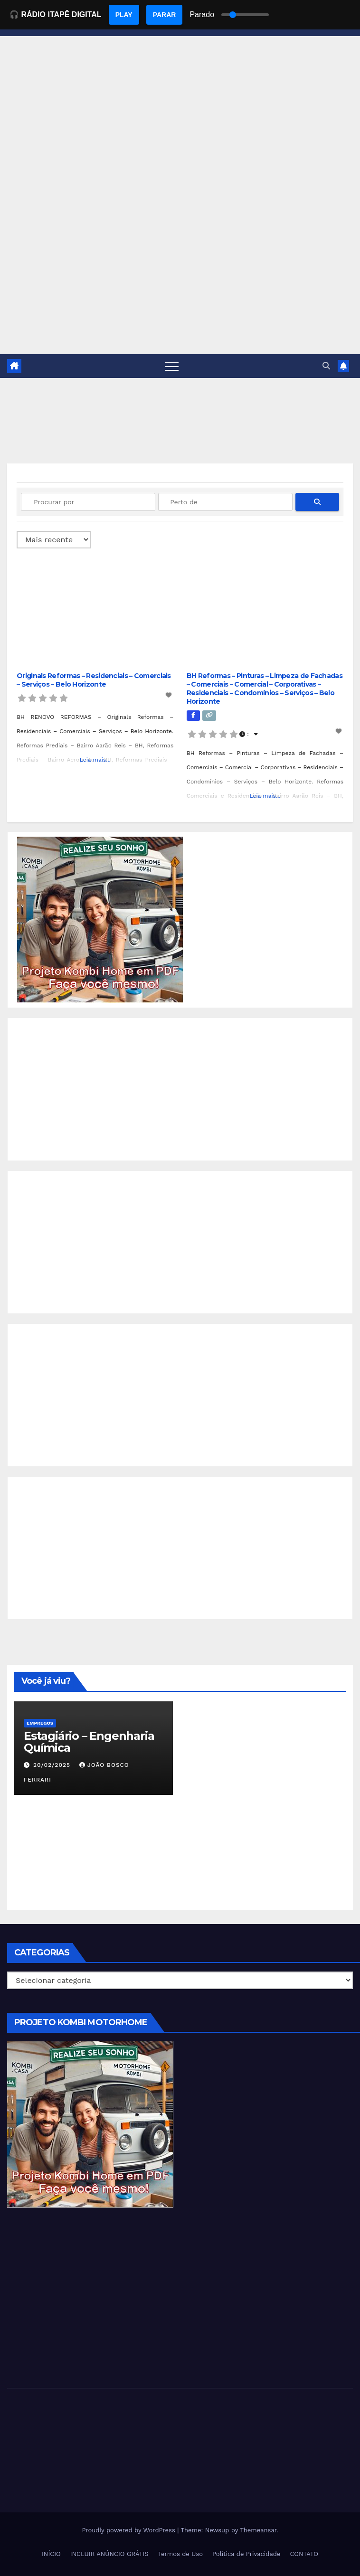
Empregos (40, 1723)
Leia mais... (95, 759)
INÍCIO (51, 2553)
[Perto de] (225, 502)
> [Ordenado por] (54, 539)
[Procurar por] (88, 502)
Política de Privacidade (246, 2553)
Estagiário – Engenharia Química (89, 1742)
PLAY (124, 15)
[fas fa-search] (317, 502)
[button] (326, 365)
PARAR (164, 15)
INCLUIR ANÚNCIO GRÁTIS (109, 2553)
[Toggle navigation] (172, 366)
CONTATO (304, 2553)
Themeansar (258, 2530)
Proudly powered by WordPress (129, 2530)
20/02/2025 (53, 1765)
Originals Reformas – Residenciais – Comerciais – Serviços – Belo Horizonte (94, 680)
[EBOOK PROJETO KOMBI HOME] (100, 919)
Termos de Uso (180, 2553)
